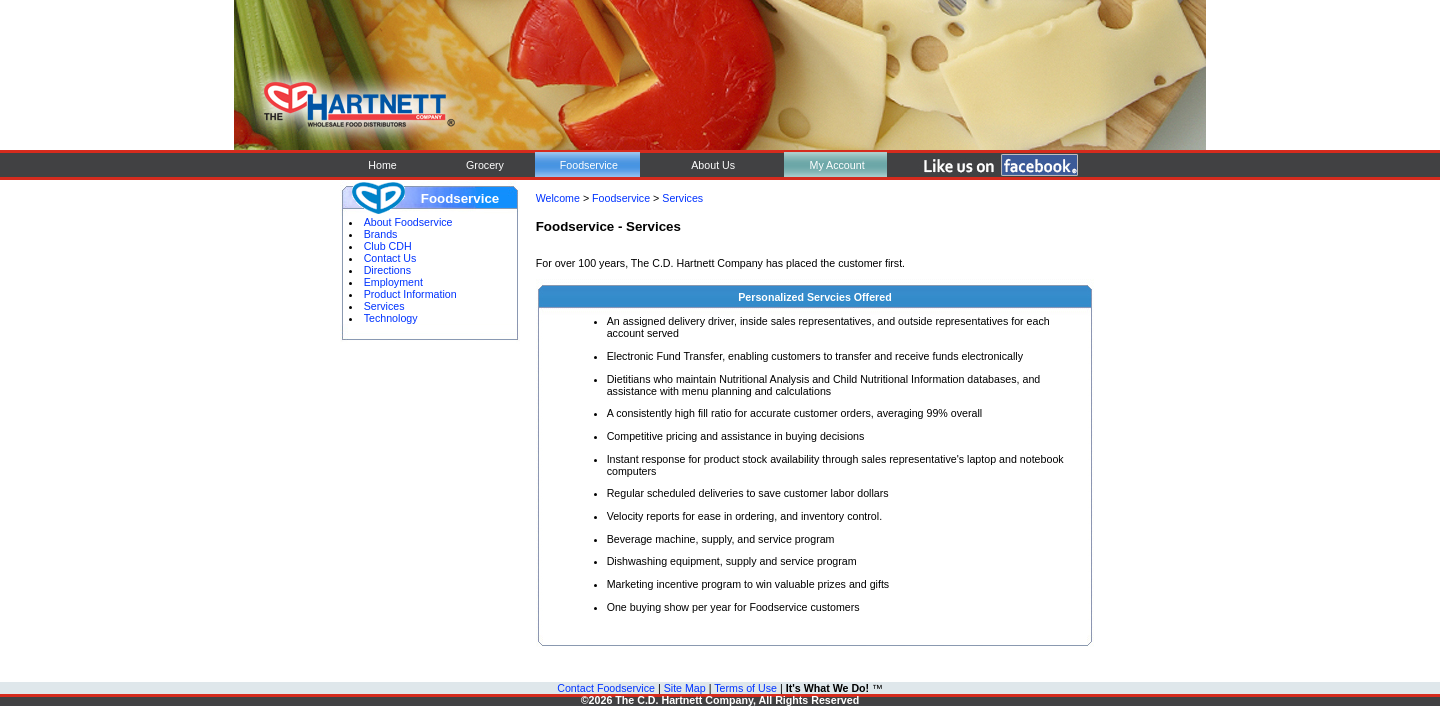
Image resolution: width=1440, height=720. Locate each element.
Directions (387, 270)
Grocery (485, 165)
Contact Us (390, 258)
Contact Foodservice (606, 688)
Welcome (558, 198)
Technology (391, 318)
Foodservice (589, 165)
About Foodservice (408, 222)
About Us (713, 165)
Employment (393, 282)
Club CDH (388, 246)
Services (384, 306)
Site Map (685, 688)
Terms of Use (745, 688)
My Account (836, 165)
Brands (381, 234)
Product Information (410, 294)
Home (380, 165)
